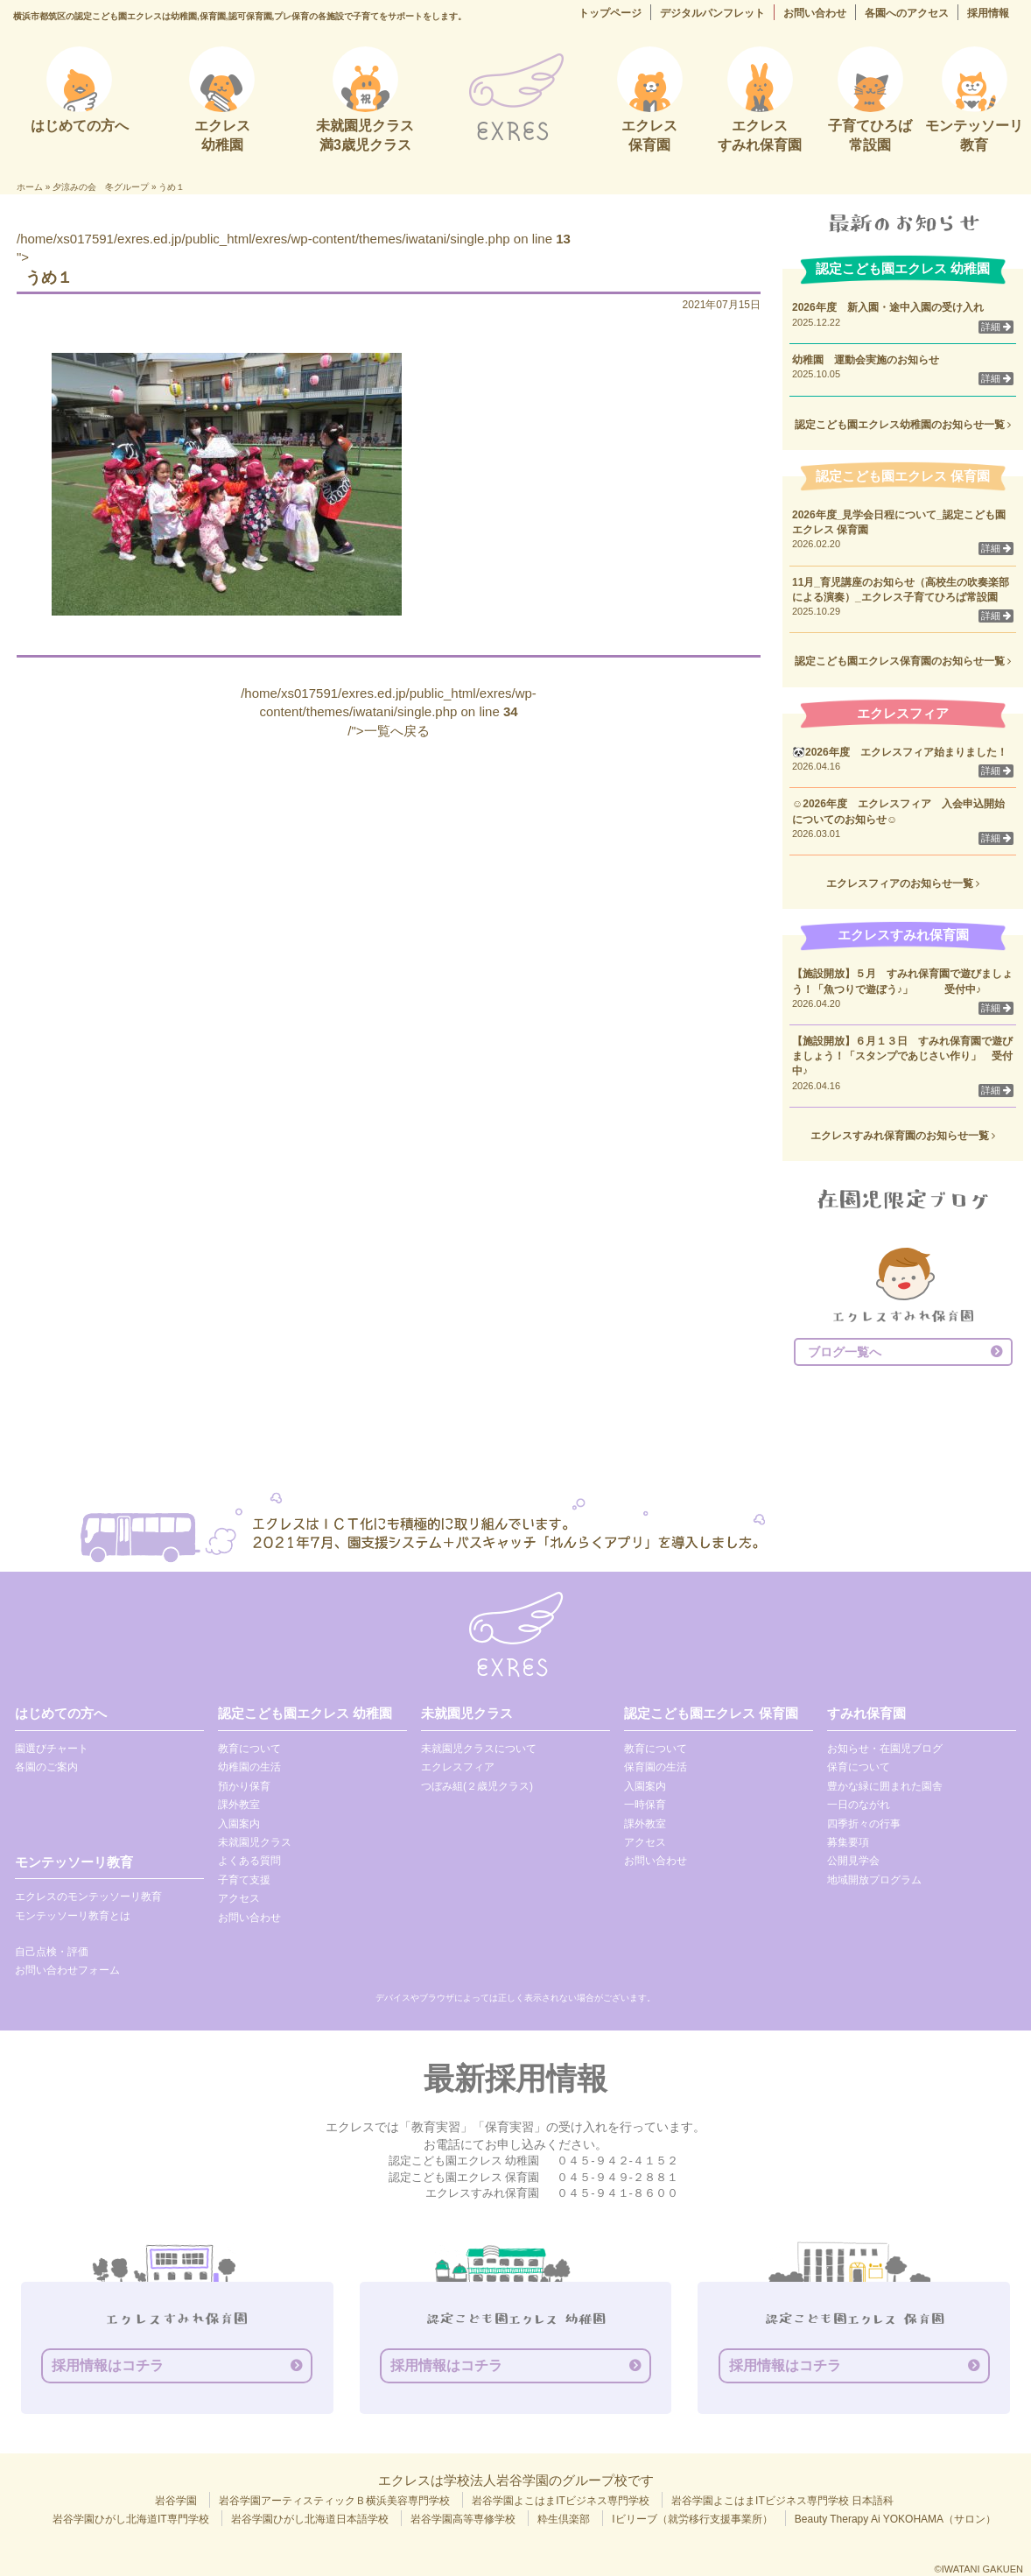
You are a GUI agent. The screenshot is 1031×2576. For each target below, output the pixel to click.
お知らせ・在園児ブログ (885, 1748)
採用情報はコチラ (108, 2365)
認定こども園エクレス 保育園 (711, 1713)
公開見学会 (853, 1861)
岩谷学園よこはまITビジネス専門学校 (560, 2501)
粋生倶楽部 (563, 2519)
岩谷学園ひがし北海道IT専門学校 (131, 2519)
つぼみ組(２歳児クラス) (477, 1786)
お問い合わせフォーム (67, 1970)
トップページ (610, 13)
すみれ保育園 (866, 1713)
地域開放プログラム (874, 1880)
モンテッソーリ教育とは (72, 1916)
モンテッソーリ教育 (74, 1862)
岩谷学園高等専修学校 (463, 2519)
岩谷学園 (176, 2501)
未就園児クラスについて (479, 1748)
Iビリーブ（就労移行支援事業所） (692, 2519)
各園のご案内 (46, 1767)
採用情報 (988, 13)
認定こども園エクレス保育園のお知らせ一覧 (903, 661)
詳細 (996, 326)
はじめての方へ (61, 1713)
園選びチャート (51, 1748)
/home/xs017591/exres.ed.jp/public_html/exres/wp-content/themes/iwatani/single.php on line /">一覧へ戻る (389, 712)
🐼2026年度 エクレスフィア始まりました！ (899, 752)
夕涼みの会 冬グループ (101, 187)
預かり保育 (244, 1786)
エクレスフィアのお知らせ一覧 (902, 883)
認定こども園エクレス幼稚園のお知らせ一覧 (903, 425)
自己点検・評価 (51, 1952)
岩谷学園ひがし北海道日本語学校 (310, 2519)
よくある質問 (249, 1861)
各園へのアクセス (907, 13)
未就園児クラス (254, 1842)
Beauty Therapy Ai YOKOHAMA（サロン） (895, 2519)
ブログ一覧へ (844, 1352)
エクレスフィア (457, 1767)
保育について (858, 1767)
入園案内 (239, 1824)
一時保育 (645, 1804)
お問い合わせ (814, 13)
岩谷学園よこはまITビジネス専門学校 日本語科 (782, 2501)
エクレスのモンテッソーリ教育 (88, 1896)
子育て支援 (244, 1880)
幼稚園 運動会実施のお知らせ (865, 360)
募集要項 (848, 1842)
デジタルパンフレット (712, 13)
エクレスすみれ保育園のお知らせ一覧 (902, 1136)
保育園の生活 (655, 1767)
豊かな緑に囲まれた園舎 (885, 1786)
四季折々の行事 (864, 1824)
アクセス (239, 1898)
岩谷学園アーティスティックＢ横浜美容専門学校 (334, 2501)
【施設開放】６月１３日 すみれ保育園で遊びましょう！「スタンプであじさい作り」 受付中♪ (902, 1056)
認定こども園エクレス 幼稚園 (305, 1713)
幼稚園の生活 (249, 1767)
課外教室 (239, 1804)
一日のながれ (858, 1804)
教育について (249, 1748)
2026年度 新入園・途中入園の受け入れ (888, 307)
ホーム (30, 187)
